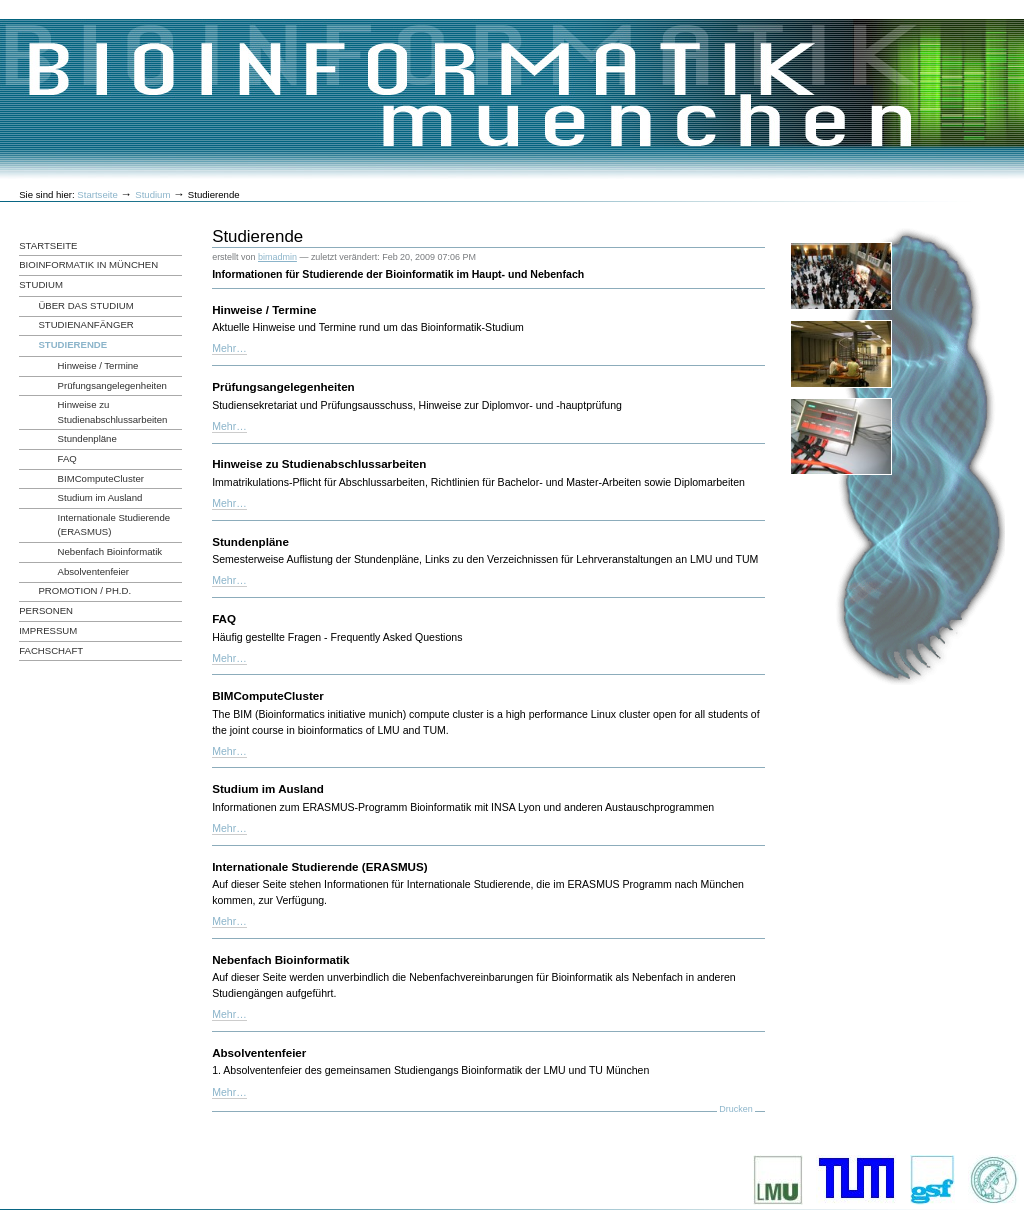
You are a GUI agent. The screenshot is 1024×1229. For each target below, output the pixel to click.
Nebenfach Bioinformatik (280, 959)
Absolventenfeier (259, 1052)
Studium (152, 194)
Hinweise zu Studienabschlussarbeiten (319, 463)
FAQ (224, 618)
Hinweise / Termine (264, 309)
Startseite (97, 194)
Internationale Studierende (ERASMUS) (319, 866)
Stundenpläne (250, 541)
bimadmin (277, 257)
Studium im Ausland (268, 788)
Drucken (735, 1109)
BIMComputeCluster (268, 695)
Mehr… (229, 348)
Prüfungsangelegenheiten (283, 386)
